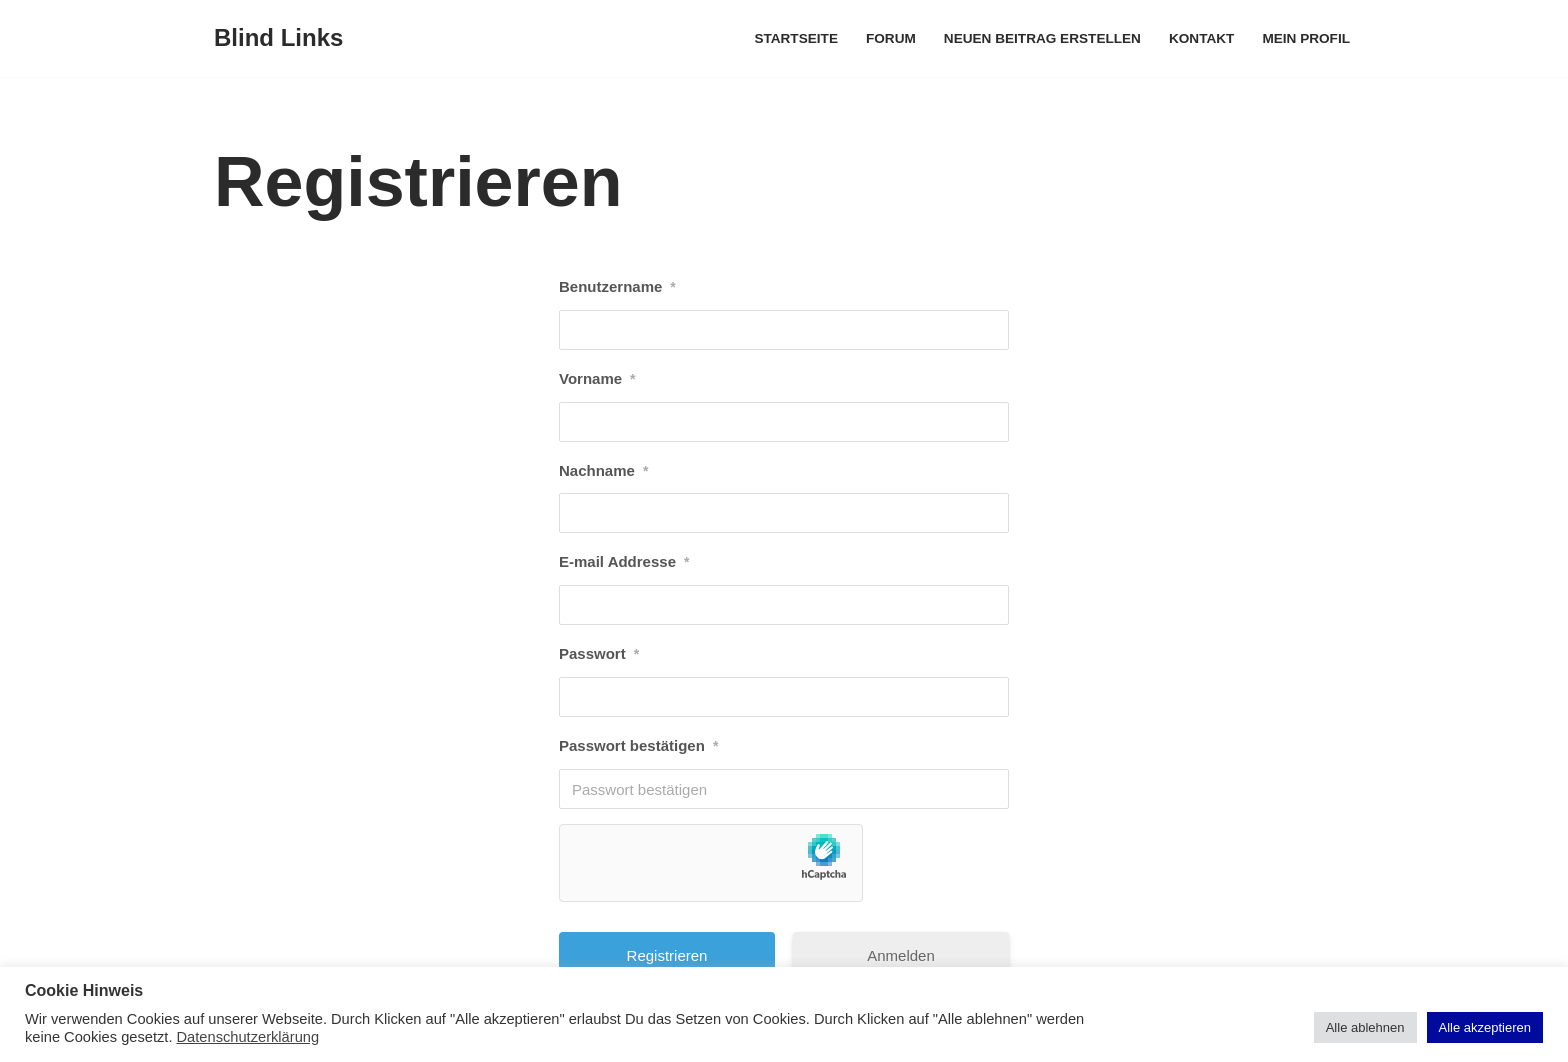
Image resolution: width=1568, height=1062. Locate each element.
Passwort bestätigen (638, 746)
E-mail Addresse (624, 562)
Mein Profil (1306, 38)
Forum (891, 38)
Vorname (597, 379)
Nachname (603, 471)
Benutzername (617, 287)
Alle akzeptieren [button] (1485, 1027)
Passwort (599, 654)
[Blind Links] (278, 38)
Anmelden (901, 955)
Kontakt (1201, 38)
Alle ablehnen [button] (1365, 1027)
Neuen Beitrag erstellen (1042, 38)
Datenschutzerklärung (248, 1037)
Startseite (796, 38)
